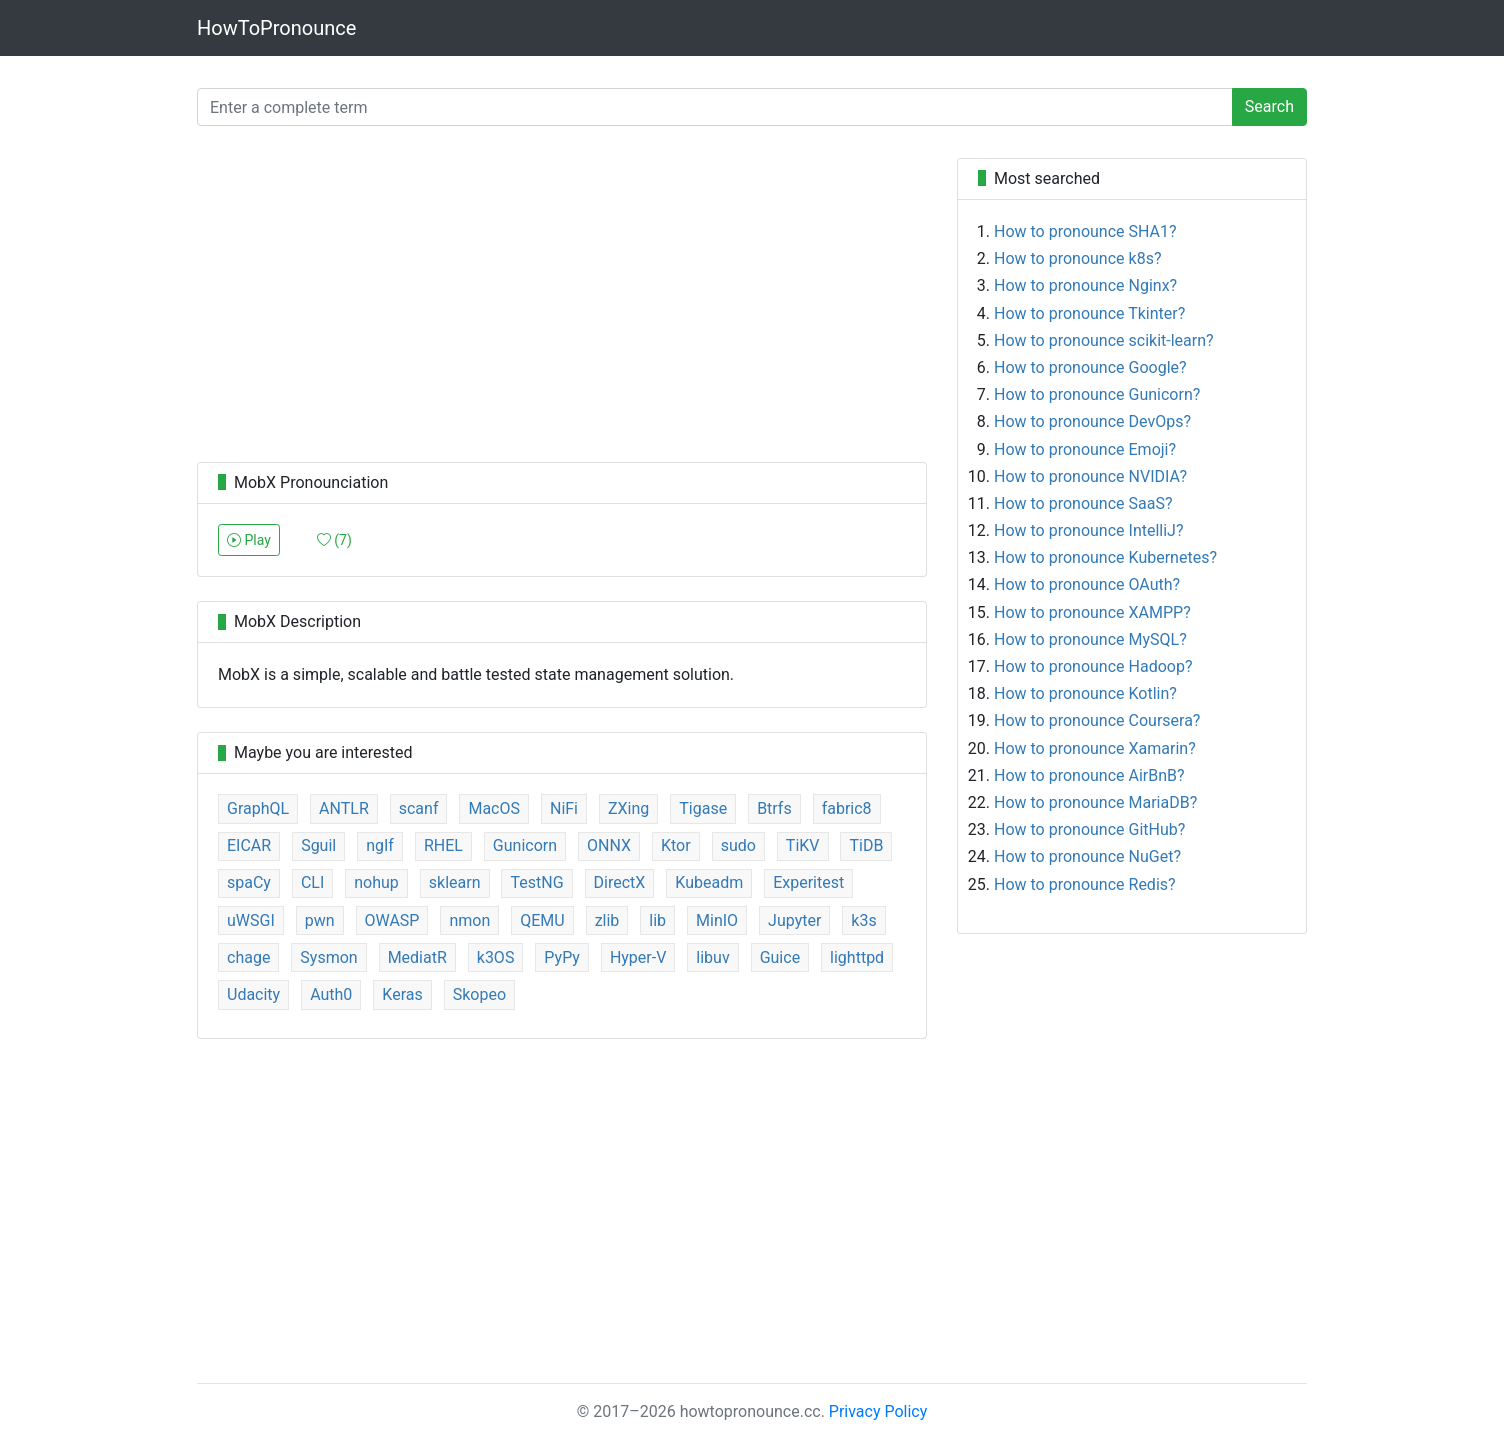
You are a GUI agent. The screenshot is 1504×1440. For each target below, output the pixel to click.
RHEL (443, 845)
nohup (376, 882)
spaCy (249, 882)
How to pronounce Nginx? (1085, 285)
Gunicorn (525, 845)
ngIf (380, 845)
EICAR (249, 845)
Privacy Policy (878, 1411)
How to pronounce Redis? (1085, 884)
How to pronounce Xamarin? (1095, 748)
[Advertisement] (562, 298)
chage (248, 957)
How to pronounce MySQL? (1090, 639)
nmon (469, 920)
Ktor (676, 845)
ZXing (628, 808)
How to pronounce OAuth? (1087, 584)
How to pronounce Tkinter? (1089, 313)
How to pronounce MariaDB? (1095, 802)
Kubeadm (709, 882)
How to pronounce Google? (1090, 367)
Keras (402, 994)
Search (1269, 106)
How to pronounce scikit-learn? (1104, 340)
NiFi (564, 808)
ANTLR (344, 808)
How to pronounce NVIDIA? (1090, 476)
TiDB (866, 845)
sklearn (455, 882)
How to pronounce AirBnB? (1089, 775)
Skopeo (479, 994)
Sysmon (328, 957)
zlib (607, 920)
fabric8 (847, 808)
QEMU (542, 920)
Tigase (703, 808)
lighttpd (857, 957)
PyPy (562, 957)
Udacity (253, 994)
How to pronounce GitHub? (1089, 829)
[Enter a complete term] (715, 107)
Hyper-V (638, 957)
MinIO (717, 920)
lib (657, 920)
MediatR (417, 957)
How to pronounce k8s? (1077, 258)
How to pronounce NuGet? (1087, 856)
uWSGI (251, 920)
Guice (780, 957)
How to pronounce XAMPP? (1092, 612)
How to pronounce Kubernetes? (1105, 557)
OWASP (392, 920)
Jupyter (794, 920)
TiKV (803, 845)
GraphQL (258, 808)
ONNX (609, 845)
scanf (419, 808)
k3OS (496, 957)
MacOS (494, 808)
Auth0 (331, 994)
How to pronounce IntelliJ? (1089, 530)
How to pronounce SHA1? (1085, 231)
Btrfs (774, 808)
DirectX (620, 882)
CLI (312, 882)
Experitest (808, 882)
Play (249, 539)
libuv (712, 957)
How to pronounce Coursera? (1097, 720)
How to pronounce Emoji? (1085, 449)
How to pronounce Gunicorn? (1097, 394)
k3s (863, 920)
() (334, 539)
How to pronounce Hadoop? (1093, 666)
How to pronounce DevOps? (1092, 421)
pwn (320, 920)
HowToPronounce (276, 28)
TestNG (536, 882)
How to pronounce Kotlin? (1085, 693)
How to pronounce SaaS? (1083, 503)
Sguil (318, 845)
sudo (738, 845)
